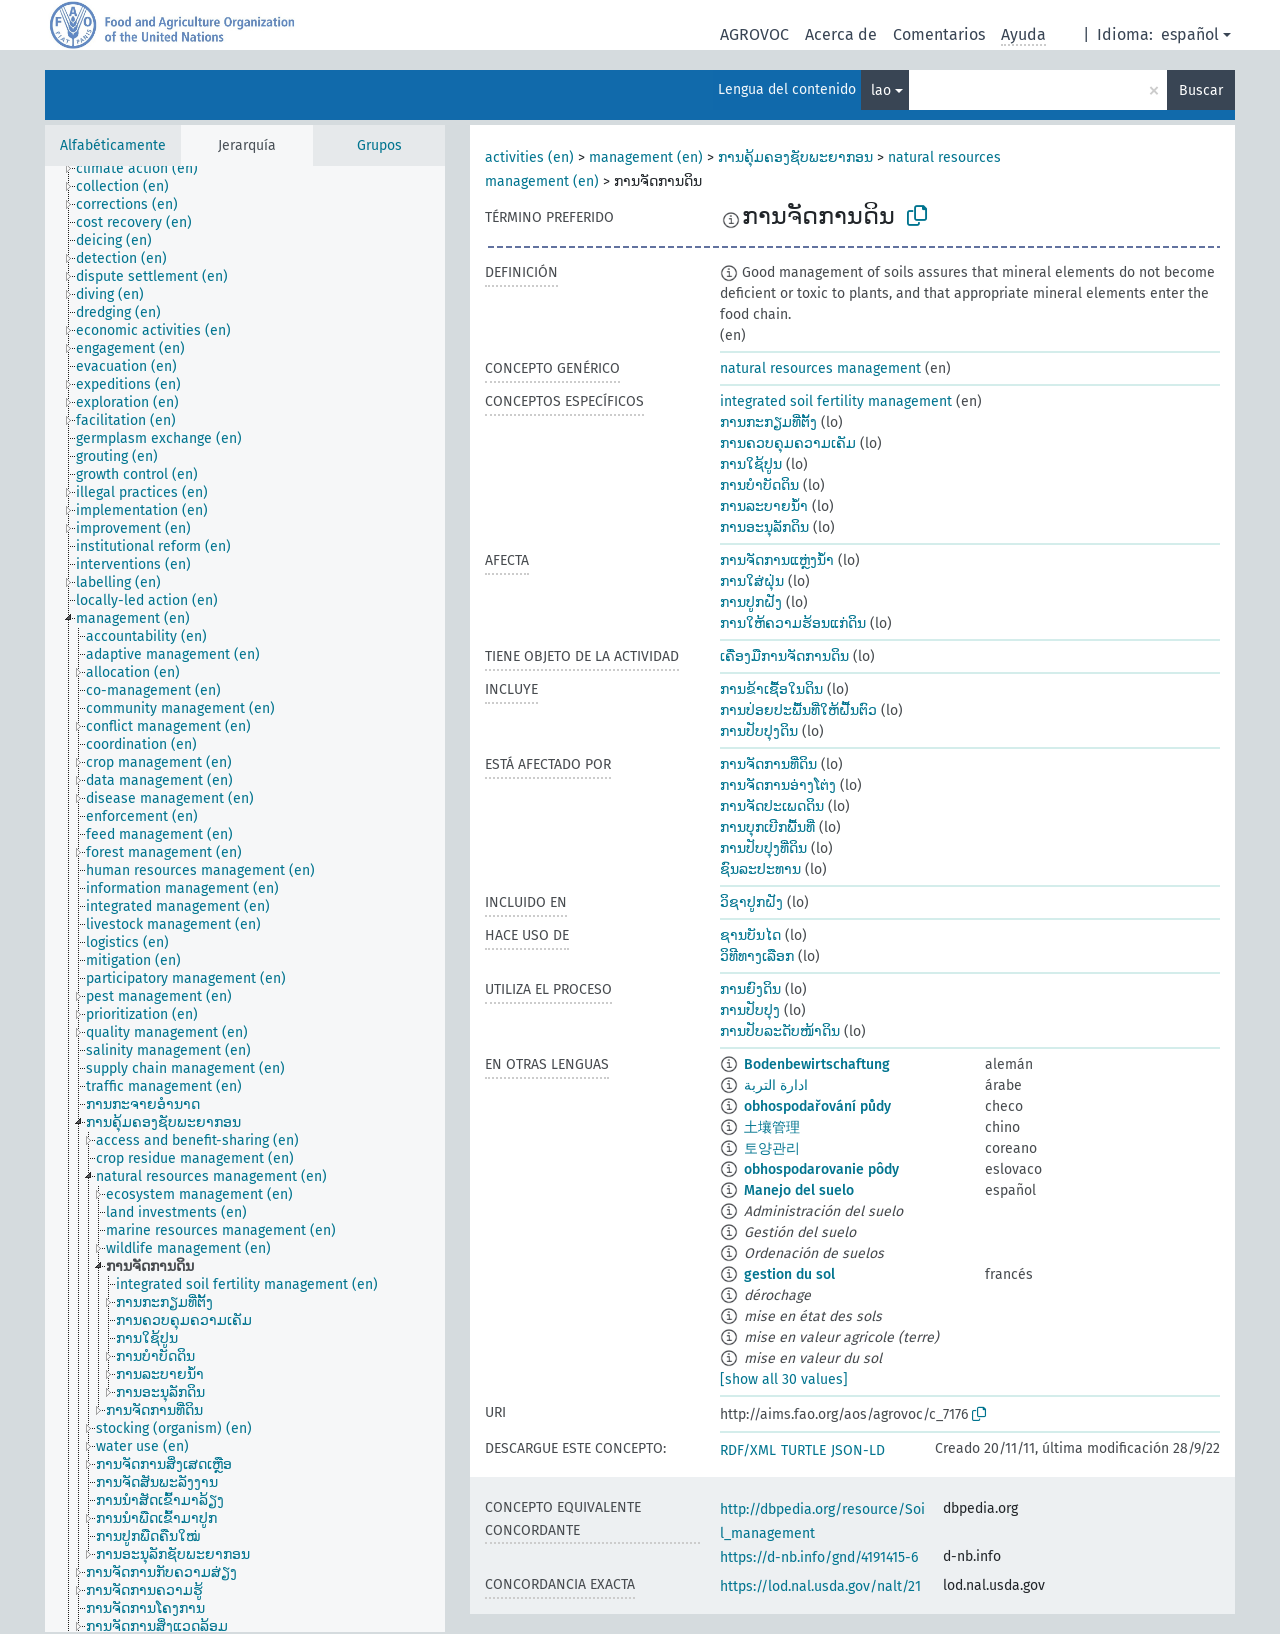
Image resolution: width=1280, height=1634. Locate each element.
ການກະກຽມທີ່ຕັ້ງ (768, 422)
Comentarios (939, 34)
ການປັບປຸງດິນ (759, 731)
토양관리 (772, 1148)
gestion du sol (789, 1274)
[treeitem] (145, 169)
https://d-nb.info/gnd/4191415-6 (819, 1557)
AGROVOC (754, 34)
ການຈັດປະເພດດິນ (772, 806)
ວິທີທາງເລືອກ (757, 956)
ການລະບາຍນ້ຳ (764, 506)
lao (881, 90)
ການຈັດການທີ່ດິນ (768, 764)
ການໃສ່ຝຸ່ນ (752, 581)
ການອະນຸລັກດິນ (764, 527)
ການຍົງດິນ (750, 989)
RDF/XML (748, 1450)
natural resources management (820, 368)
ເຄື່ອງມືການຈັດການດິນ (784, 656)
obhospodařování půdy (817, 1106)
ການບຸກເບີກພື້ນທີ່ (767, 827)
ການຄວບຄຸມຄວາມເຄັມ (788, 443)
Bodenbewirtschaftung (817, 1064)
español (1190, 34)
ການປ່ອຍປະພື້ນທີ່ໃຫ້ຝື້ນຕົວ (798, 710)
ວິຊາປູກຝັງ (751, 902)
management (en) (646, 157)
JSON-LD (858, 1450)
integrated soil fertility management (836, 401)
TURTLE (803, 1450)
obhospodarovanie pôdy (821, 1169)
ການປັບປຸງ (750, 1010)
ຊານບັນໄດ (750, 935)
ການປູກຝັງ (751, 602)
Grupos (379, 145)
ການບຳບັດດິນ (759, 485)
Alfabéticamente (113, 145)
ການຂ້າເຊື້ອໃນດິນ (771, 689)
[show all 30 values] (784, 1379)
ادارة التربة (776, 1085)
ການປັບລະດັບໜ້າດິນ (780, 1031)
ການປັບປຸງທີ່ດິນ (763, 848)
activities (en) (529, 157)
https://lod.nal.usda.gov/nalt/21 (820, 1586)
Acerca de (841, 34)
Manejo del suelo (799, 1190)
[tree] (245, 899)
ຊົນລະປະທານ (760, 869)
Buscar (1201, 90)
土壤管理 (772, 1127)
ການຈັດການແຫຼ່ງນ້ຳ (777, 560)
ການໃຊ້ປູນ (751, 464)
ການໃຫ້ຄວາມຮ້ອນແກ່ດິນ (793, 623)
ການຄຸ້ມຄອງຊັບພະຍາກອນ (795, 157)
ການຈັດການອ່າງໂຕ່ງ (778, 785)
